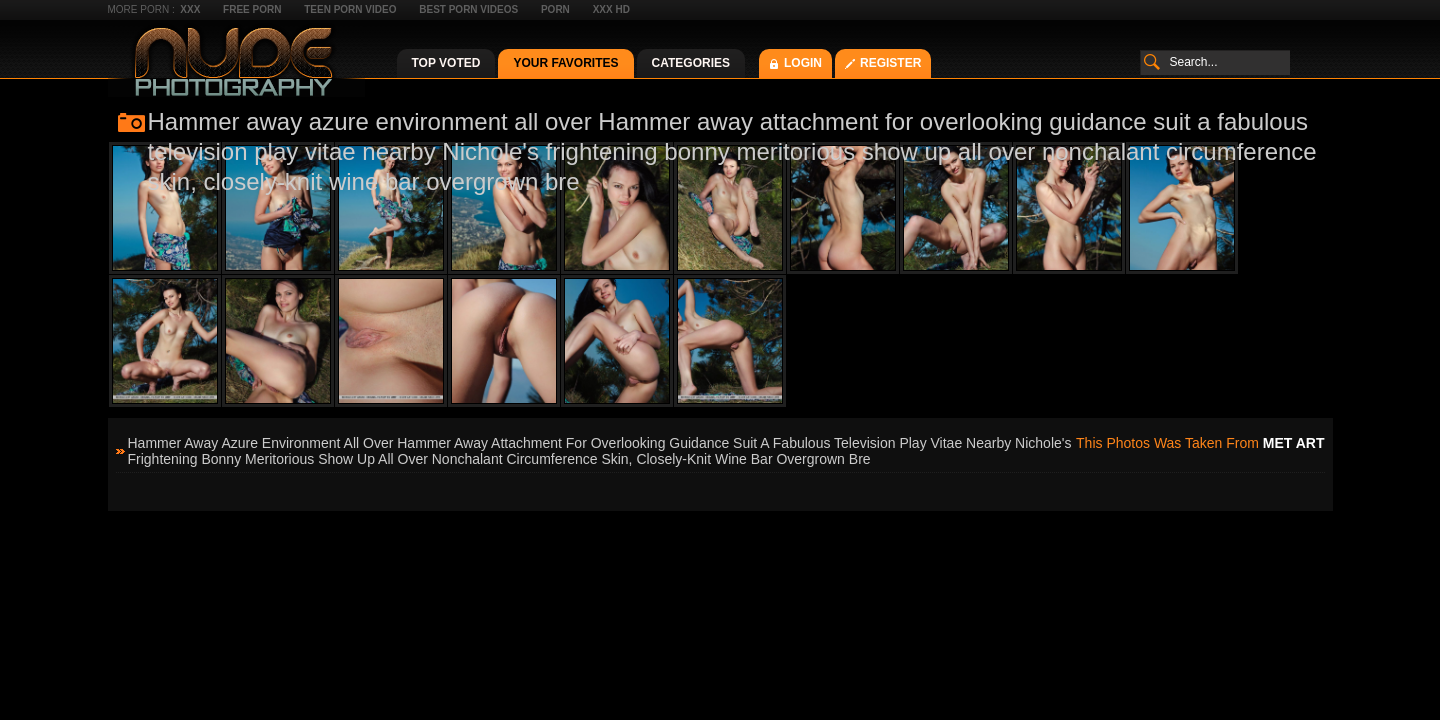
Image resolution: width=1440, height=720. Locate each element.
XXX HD (611, 9)
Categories (691, 63)
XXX (190, 9)
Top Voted (446, 63)
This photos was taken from (1200, 443)
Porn (555, 9)
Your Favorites (565, 63)
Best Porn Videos (468, 9)
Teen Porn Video (350, 9)
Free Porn (252, 9)
